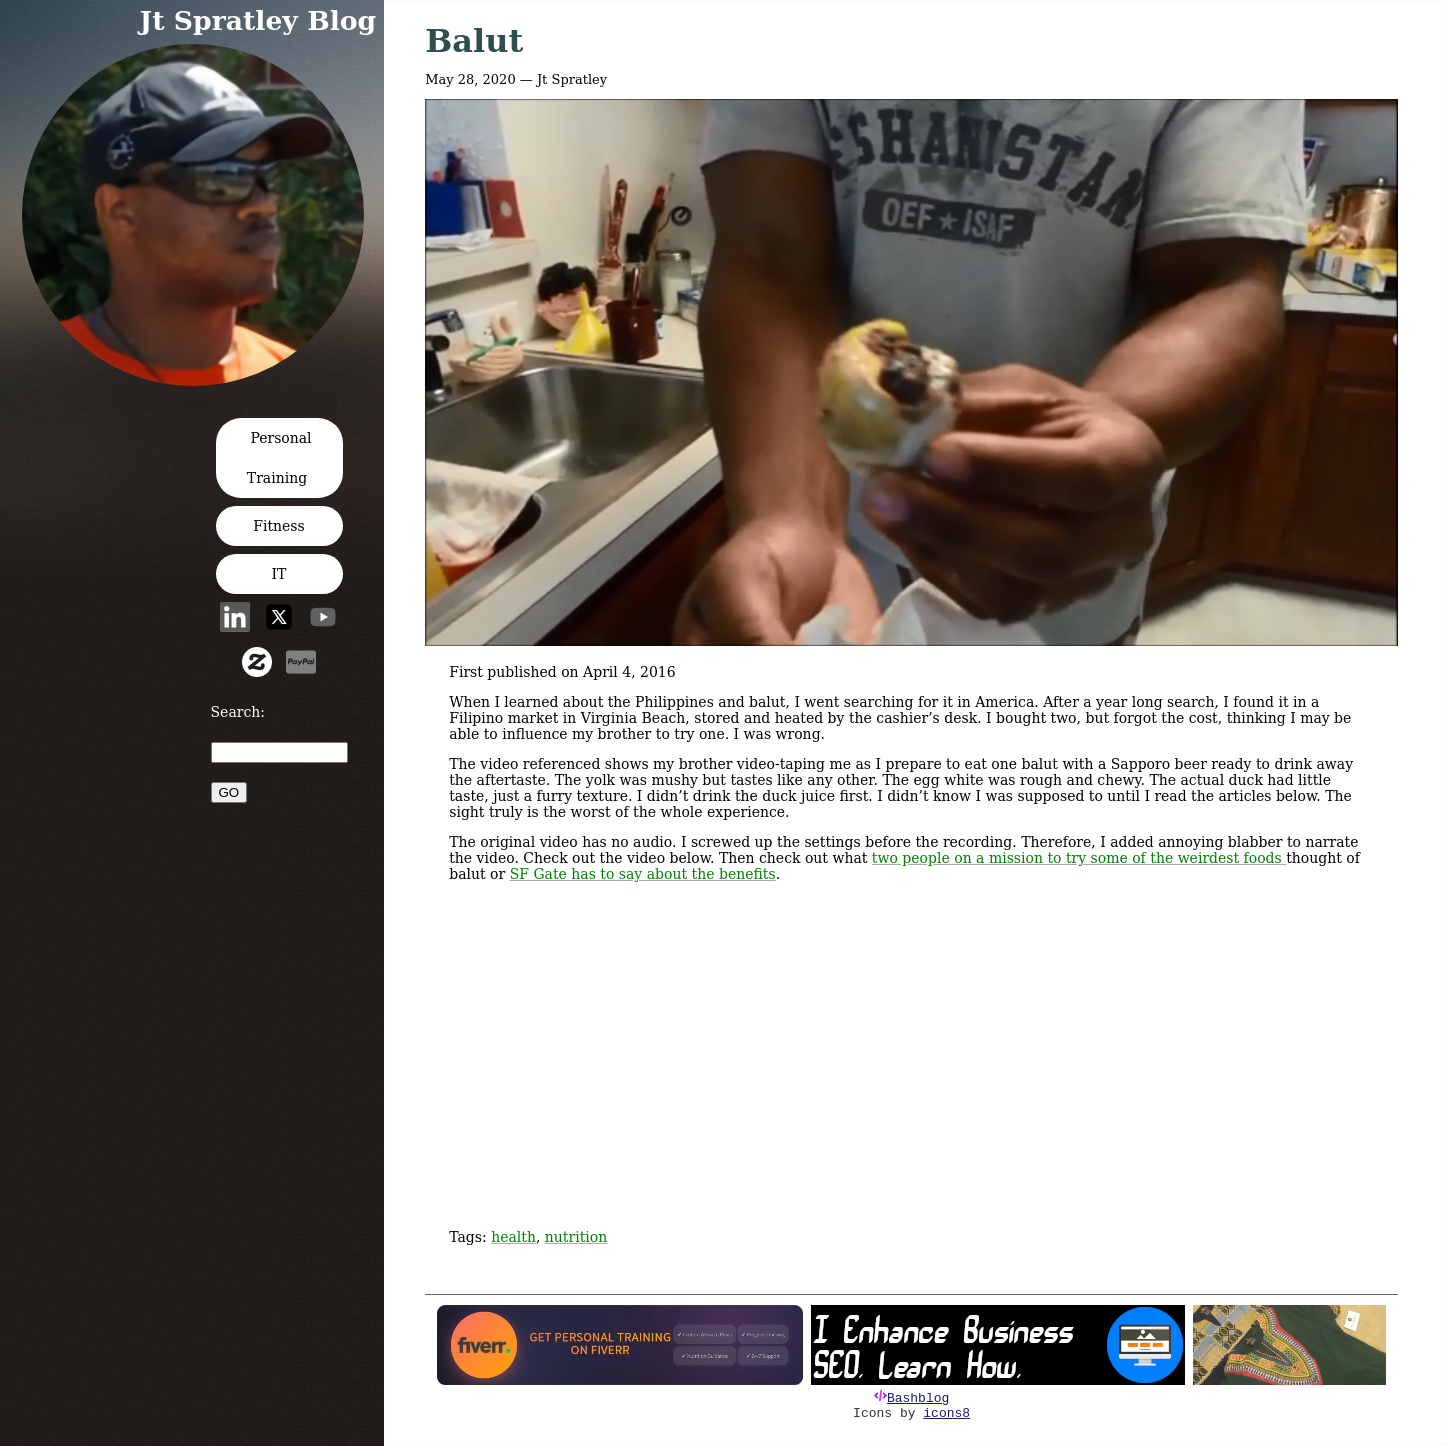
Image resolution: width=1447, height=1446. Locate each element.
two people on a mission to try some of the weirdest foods (1079, 858)
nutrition (576, 1237)
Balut (474, 41)
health (513, 1237)
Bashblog (918, 1398)
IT (279, 574)
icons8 (946, 1413)
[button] (199, 379)
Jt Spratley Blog (258, 20)
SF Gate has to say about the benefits (643, 874)
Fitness (279, 526)
